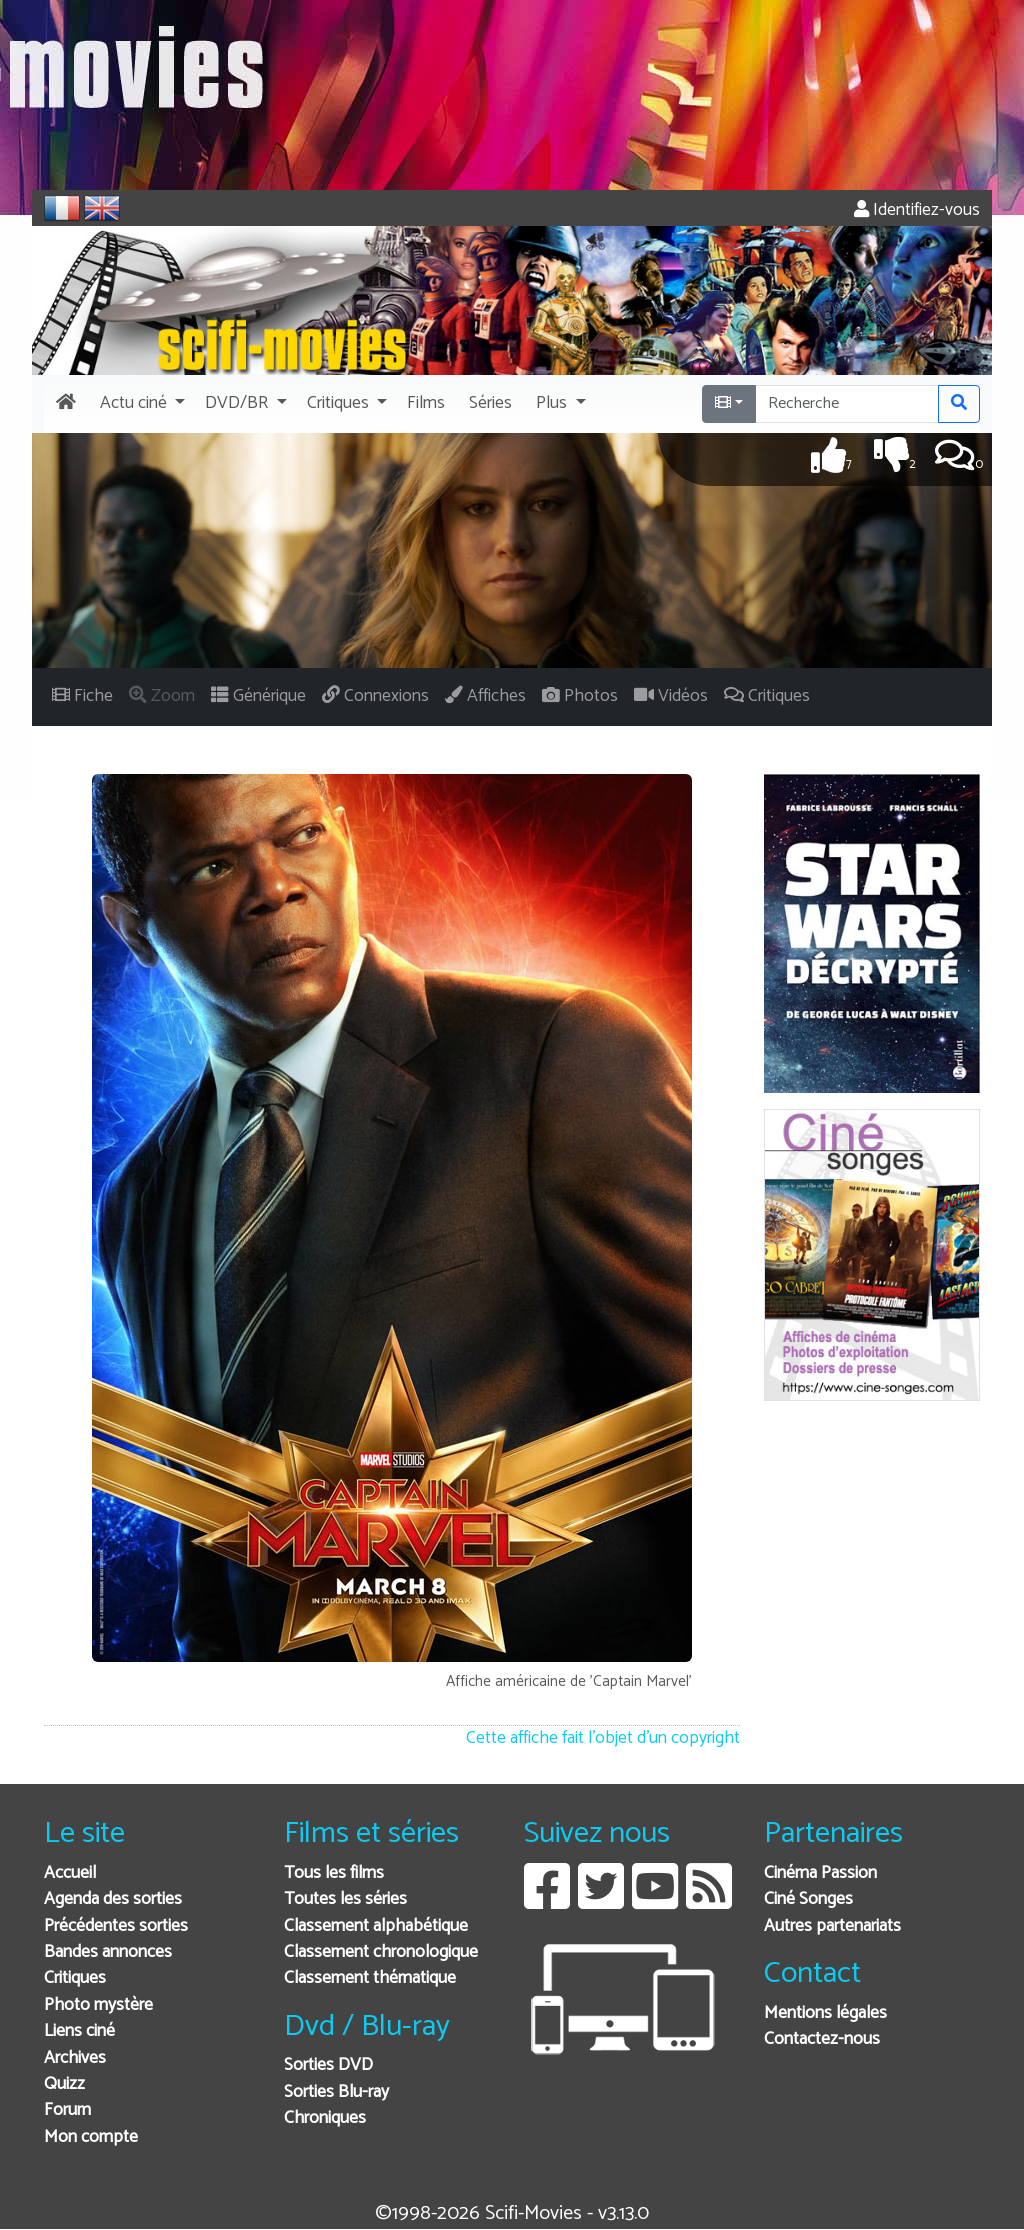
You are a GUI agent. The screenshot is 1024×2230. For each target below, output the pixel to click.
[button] (140, 404)
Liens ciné (79, 2031)
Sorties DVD (328, 2065)
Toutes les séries (345, 1899)
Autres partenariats (832, 1926)
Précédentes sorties (116, 1926)
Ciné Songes (808, 1899)
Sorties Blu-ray (336, 2092)
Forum (67, 2110)
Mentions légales (825, 2013)
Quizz (64, 2084)
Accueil (70, 1873)
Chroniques (325, 2118)
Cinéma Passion (820, 1873)
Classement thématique (370, 1978)
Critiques (75, 1978)
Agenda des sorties (113, 1899)
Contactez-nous (822, 2039)
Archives (75, 2058)
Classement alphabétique (376, 1926)
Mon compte (91, 2137)
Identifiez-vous (917, 210)
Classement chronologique (381, 1952)
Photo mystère (98, 2005)
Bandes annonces (108, 1952)
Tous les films (334, 1873)
